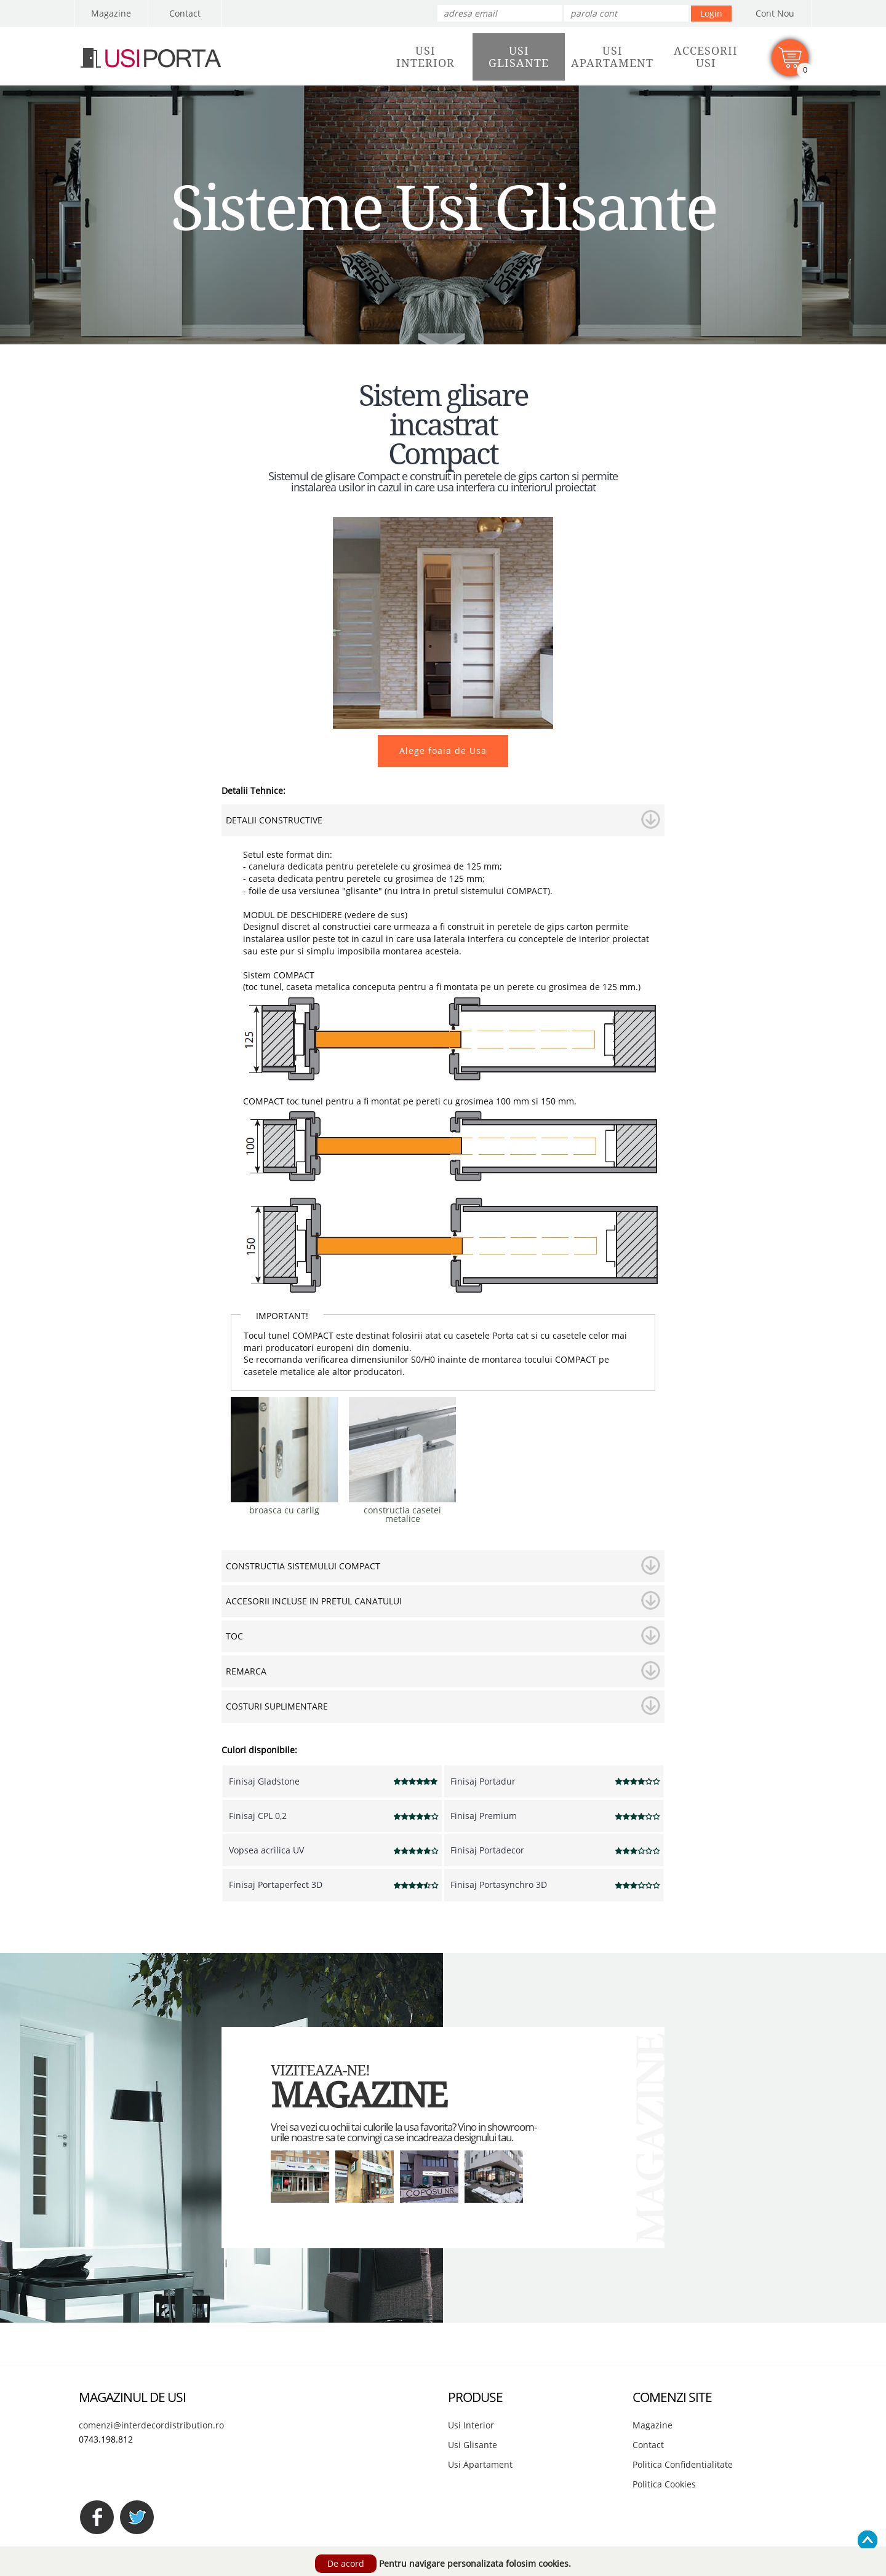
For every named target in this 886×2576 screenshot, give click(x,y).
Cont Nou (775, 13)
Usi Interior (471, 2425)
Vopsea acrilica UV (266, 1850)
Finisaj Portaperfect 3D (275, 1884)
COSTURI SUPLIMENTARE (277, 1706)
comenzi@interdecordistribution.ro (151, 2425)
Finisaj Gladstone (264, 1781)
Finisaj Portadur (483, 1781)
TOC (234, 1636)
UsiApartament (612, 56)
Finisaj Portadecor (487, 1850)
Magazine (111, 13)
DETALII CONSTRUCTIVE (274, 820)
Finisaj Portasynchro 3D (498, 1884)
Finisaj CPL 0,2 (258, 1815)
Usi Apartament (480, 2464)
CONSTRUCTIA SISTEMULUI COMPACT (303, 1566)
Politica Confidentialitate (683, 2464)
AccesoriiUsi (706, 56)
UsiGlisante (519, 56)
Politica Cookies (664, 2484)
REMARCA (246, 1671)
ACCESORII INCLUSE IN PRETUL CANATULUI (314, 1601)
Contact (185, 13)
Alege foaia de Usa (443, 750)
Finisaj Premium (483, 1815)
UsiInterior (425, 56)
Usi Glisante (472, 2445)
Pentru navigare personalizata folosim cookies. (475, 2563)
